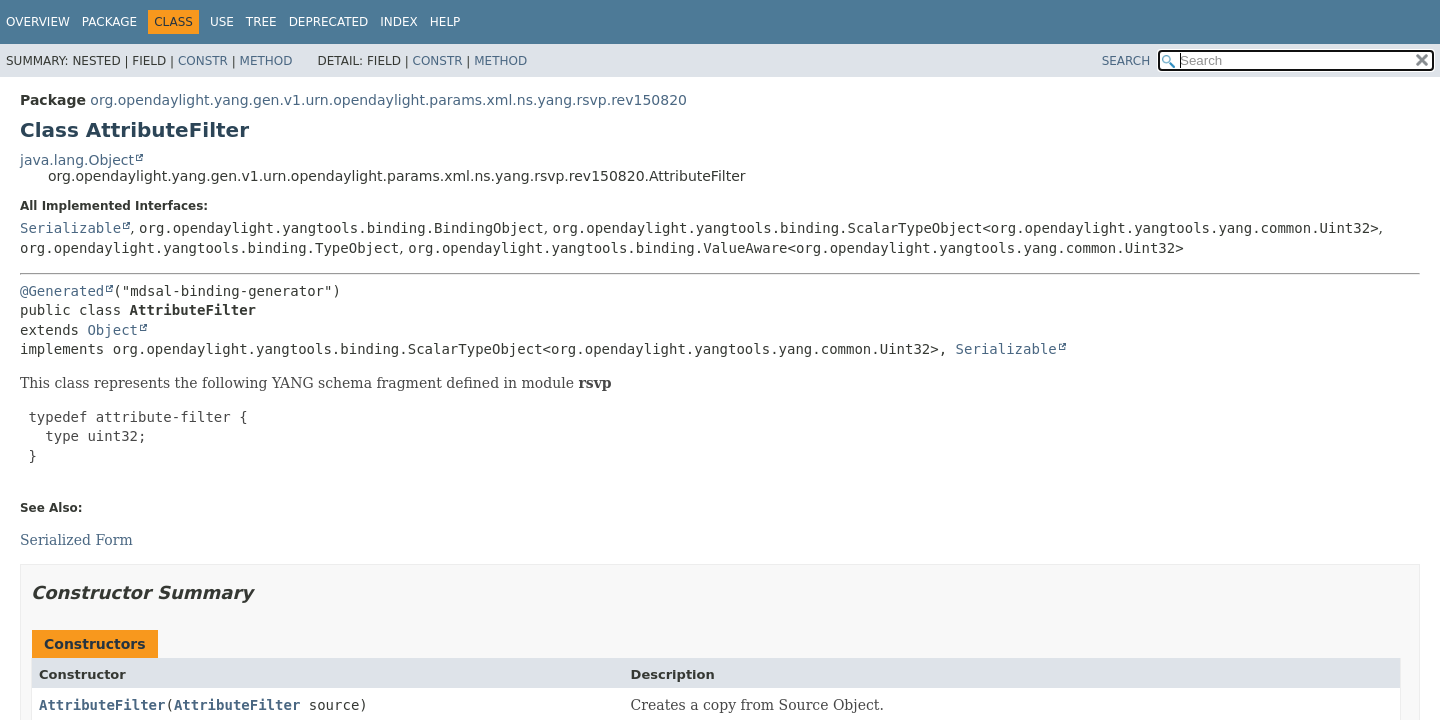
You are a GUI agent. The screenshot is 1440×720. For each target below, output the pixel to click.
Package (109, 22)
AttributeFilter (102, 705)
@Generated (62, 291)
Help (445, 22)
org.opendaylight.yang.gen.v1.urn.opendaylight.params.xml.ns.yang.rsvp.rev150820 (388, 100)
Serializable (70, 228)
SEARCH (1126, 61)
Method (266, 61)
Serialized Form (76, 540)
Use (222, 22)
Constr (203, 61)
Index (399, 22)
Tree (261, 22)
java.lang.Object (77, 160)
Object (112, 330)
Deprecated (329, 22)
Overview (38, 22)
